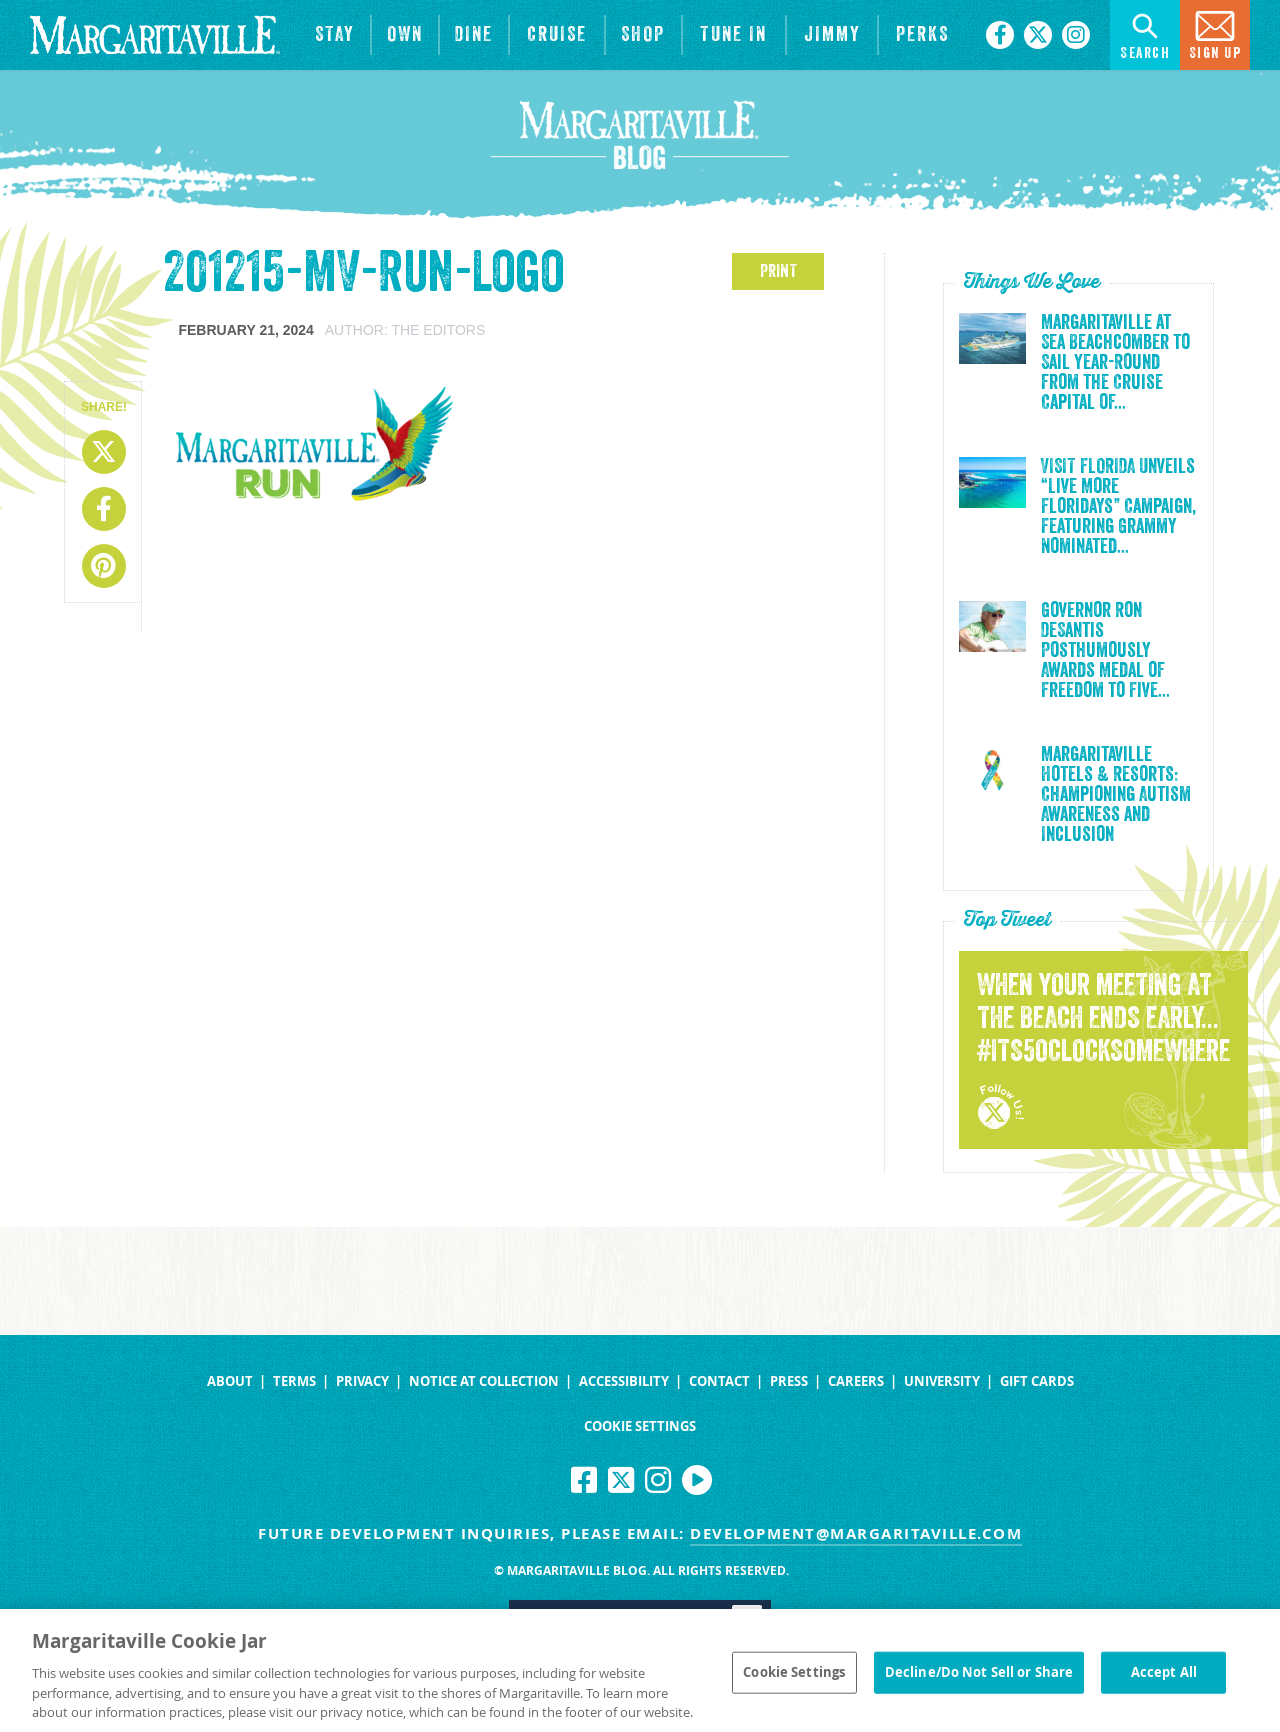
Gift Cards (1037, 1381)
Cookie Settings (640, 1426)
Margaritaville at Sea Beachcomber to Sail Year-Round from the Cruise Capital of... (1115, 363)
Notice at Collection (484, 1381)
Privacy (362, 1381)
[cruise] (557, 35)
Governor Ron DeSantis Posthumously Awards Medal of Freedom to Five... (1105, 651)
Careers (856, 1381)
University (942, 1381)
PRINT (778, 271)
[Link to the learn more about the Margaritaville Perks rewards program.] (922, 35)
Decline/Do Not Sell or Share (979, 1678)
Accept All (1164, 1678)
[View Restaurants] (474, 35)
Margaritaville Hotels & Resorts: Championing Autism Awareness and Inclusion (1116, 795)
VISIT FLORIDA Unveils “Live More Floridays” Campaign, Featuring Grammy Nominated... (1118, 507)
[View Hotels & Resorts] (335, 35)
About (230, 1381)
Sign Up (1215, 33)
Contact (719, 1381)
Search (1145, 33)
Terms (294, 1381)
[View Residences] (405, 35)
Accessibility (624, 1381)
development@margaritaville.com (856, 1533)
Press (789, 1381)
